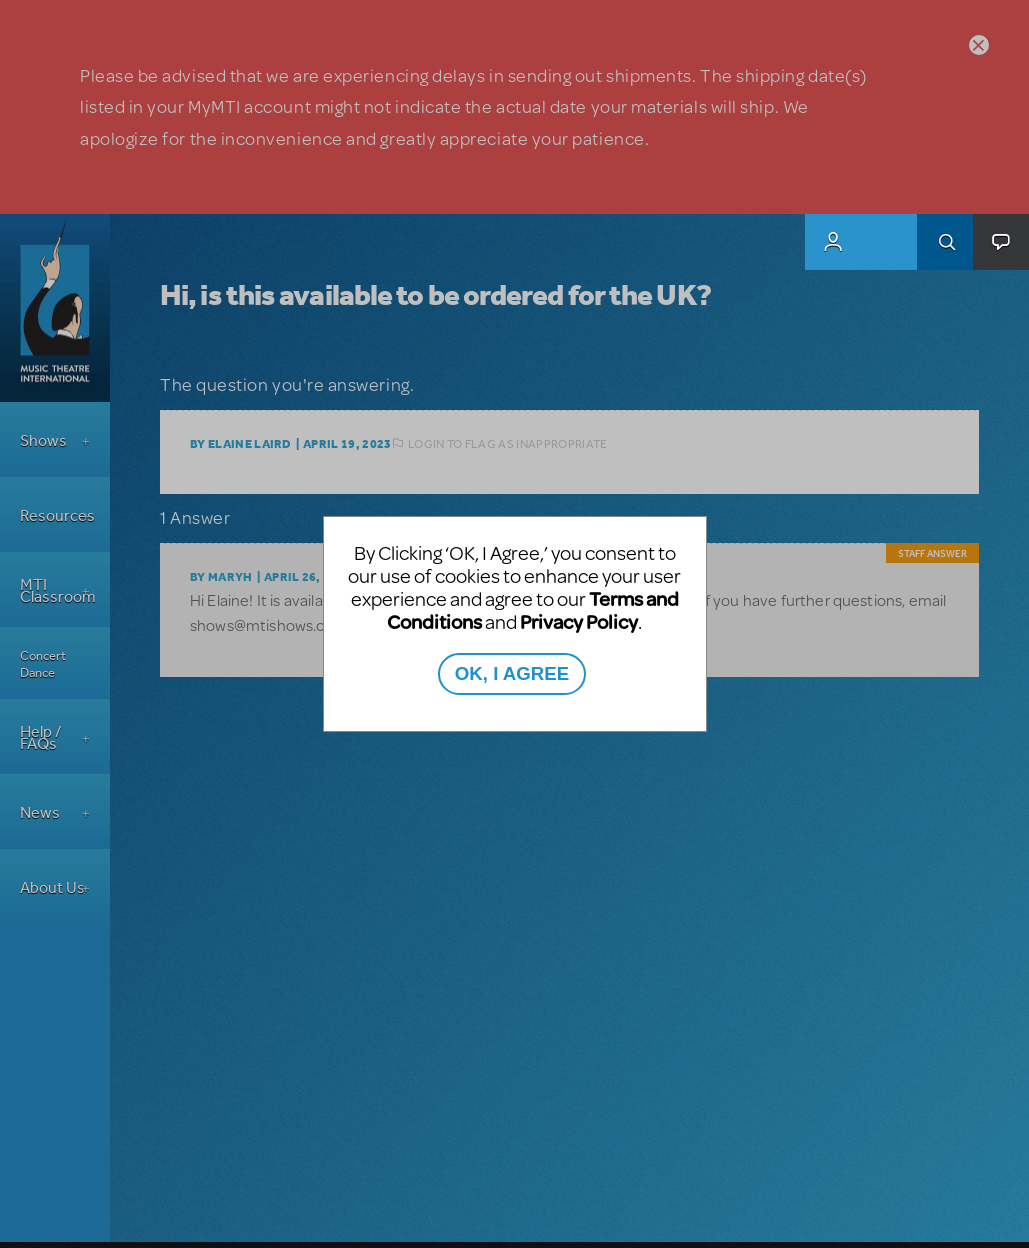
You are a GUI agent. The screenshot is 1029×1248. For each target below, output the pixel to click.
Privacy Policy (579, 621)
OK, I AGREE (512, 673)
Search (945, 242)
